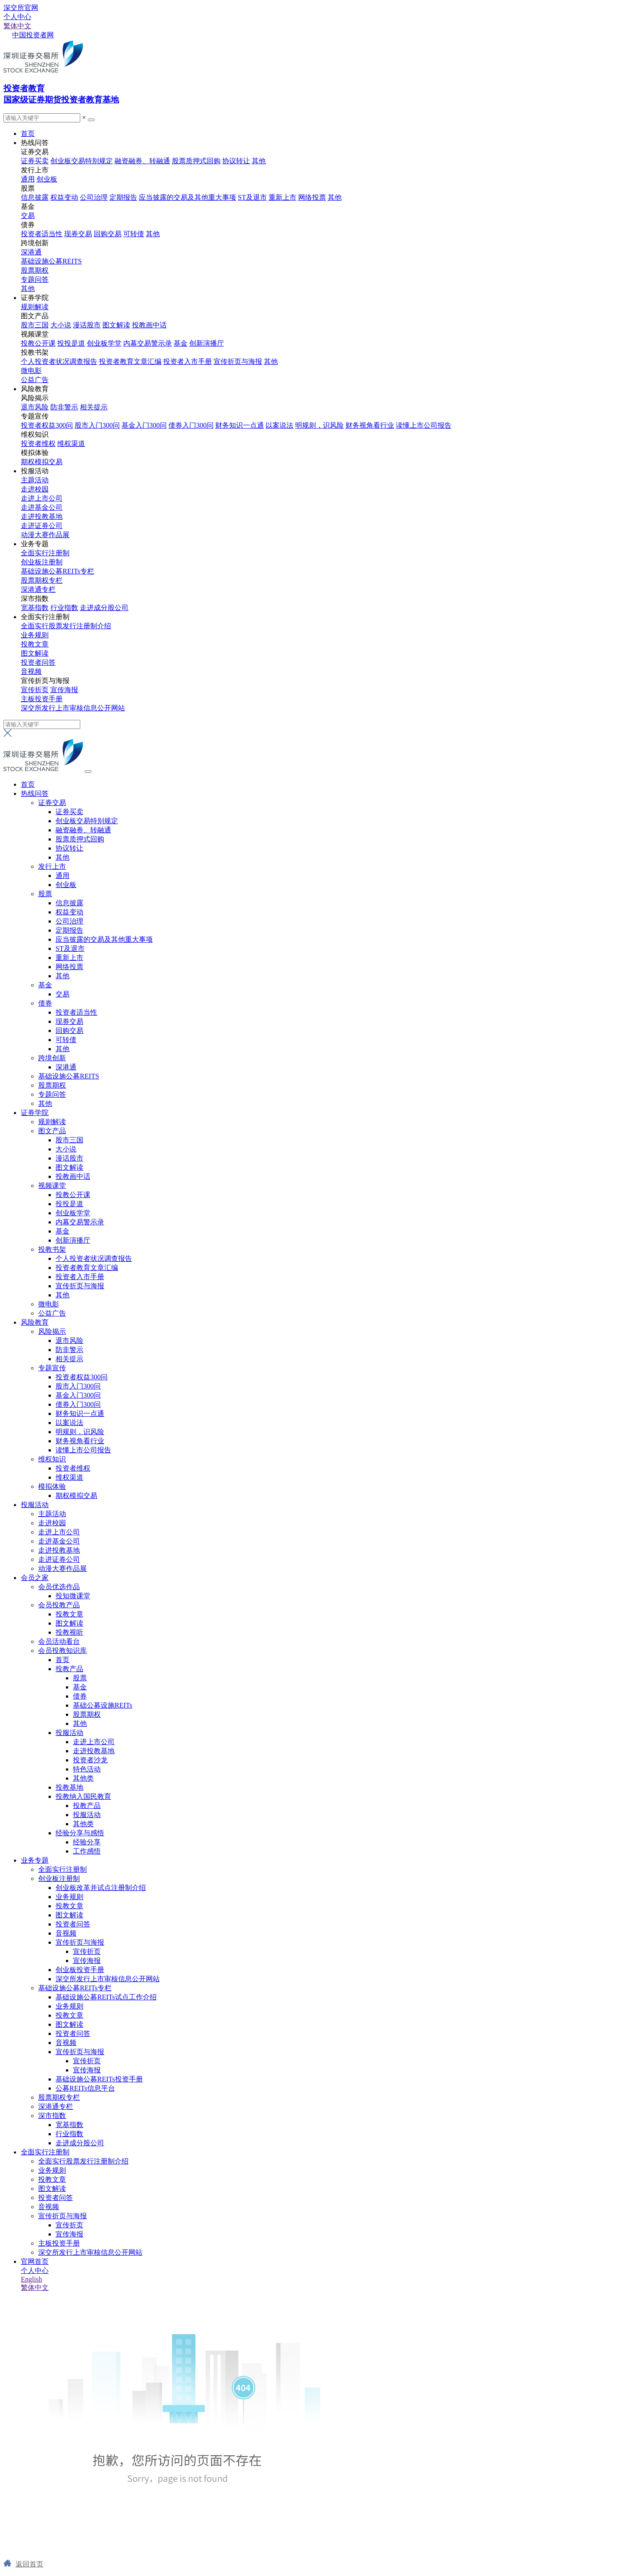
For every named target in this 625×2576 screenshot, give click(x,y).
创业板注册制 (41, 562)
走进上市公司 (41, 498)
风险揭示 (52, 1331)
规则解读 (35, 306)
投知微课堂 (73, 1596)
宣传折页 (35, 689)
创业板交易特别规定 (81, 161)
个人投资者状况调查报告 (59, 361)
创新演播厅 (206, 343)
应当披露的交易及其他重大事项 (187, 197)
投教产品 (69, 1668)
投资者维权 (38, 443)
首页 (28, 133)
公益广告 (35, 379)
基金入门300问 (144, 425)
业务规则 (35, 635)
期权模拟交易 (41, 461)
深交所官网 (20, 7)
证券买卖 (35, 161)
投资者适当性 (41, 233)
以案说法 (279, 425)
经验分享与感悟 (80, 1833)
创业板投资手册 (80, 1969)
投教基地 (69, 1787)
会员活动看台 (59, 1641)
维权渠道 (71, 443)
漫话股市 (87, 325)
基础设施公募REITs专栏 (57, 571)
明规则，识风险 (319, 425)
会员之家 (35, 1577)
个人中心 (17, 16)
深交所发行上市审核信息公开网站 (73, 708)
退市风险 (35, 407)
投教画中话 (149, 325)
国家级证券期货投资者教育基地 (61, 99)
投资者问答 (38, 662)
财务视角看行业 (369, 425)
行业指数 (64, 607)
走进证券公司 (41, 525)
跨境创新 (52, 1058)
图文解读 (116, 325)
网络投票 (312, 197)
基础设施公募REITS (51, 261)
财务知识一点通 (239, 425)
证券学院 (35, 297)
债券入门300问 (191, 425)
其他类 (83, 1778)
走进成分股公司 (104, 607)
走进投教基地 (41, 516)
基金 (181, 343)
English (31, 2279)
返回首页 (29, 2564)
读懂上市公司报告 (423, 425)
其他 (259, 161)
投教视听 (69, 1632)
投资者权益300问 (47, 425)
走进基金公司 (41, 507)
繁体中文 (17, 26)
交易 (28, 215)
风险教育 (35, 389)
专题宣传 (52, 1368)
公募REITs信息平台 (85, 2088)
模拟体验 (52, 1486)
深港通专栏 (38, 589)
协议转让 (236, 161)
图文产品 (52, 1131)
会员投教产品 (59, 1605)
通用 (28, 179)
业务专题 (35, 544)
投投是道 (71, 343)
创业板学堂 (104, 343)
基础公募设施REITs (102, 1705)
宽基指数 (35, 607)
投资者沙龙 (90, 1760)
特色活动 (87, 1769)
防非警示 (64, 407)
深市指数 (52, 2115)
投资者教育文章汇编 (130, 361)
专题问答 (35, 279)
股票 (45, 893)
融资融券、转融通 (142, 161)
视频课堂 (52, 1185)
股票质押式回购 (196, 161)
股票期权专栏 (41, 580)
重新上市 (282, 197)
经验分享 (87, 1842)
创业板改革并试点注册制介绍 (101, 1887)
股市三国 (35, 325)
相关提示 (94, 407)
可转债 (133, 233)
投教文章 (35, 644)
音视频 (31, 671)
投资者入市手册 (187, 361)
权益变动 (64, 197)
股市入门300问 (97, 425)
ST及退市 (252, 197)
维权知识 (52, 1459)
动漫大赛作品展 (45, 534)
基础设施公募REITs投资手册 (99, 2079)
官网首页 (35, 2261)
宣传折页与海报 (238, 361)
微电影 (31, 370)
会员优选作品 (59, 1586)
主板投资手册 (41, 699)
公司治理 (94, 197)
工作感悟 (87, 1851)
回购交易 (108, 233)
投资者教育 (24, 88)
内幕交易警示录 (147, 343)
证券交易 (52, 802)
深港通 (31, 252)
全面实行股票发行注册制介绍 (66, 626)
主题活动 (35, 480)
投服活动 (35, 471)
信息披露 (35, 197)
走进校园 (35, 489)
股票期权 (35, 270)
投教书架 (52, 1249)
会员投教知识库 (62, 1650)
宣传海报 (64, 689)
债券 (45, 1003)
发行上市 (52, 866)
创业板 (46, 179)
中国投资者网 (33, 35)
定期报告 (123, 197)
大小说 (60, 325)
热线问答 (35, 142)
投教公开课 (38, 343)
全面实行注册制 (45, 553)
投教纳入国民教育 (83, 1796)
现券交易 (78, 233)
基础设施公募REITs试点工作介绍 (106, 1997)
